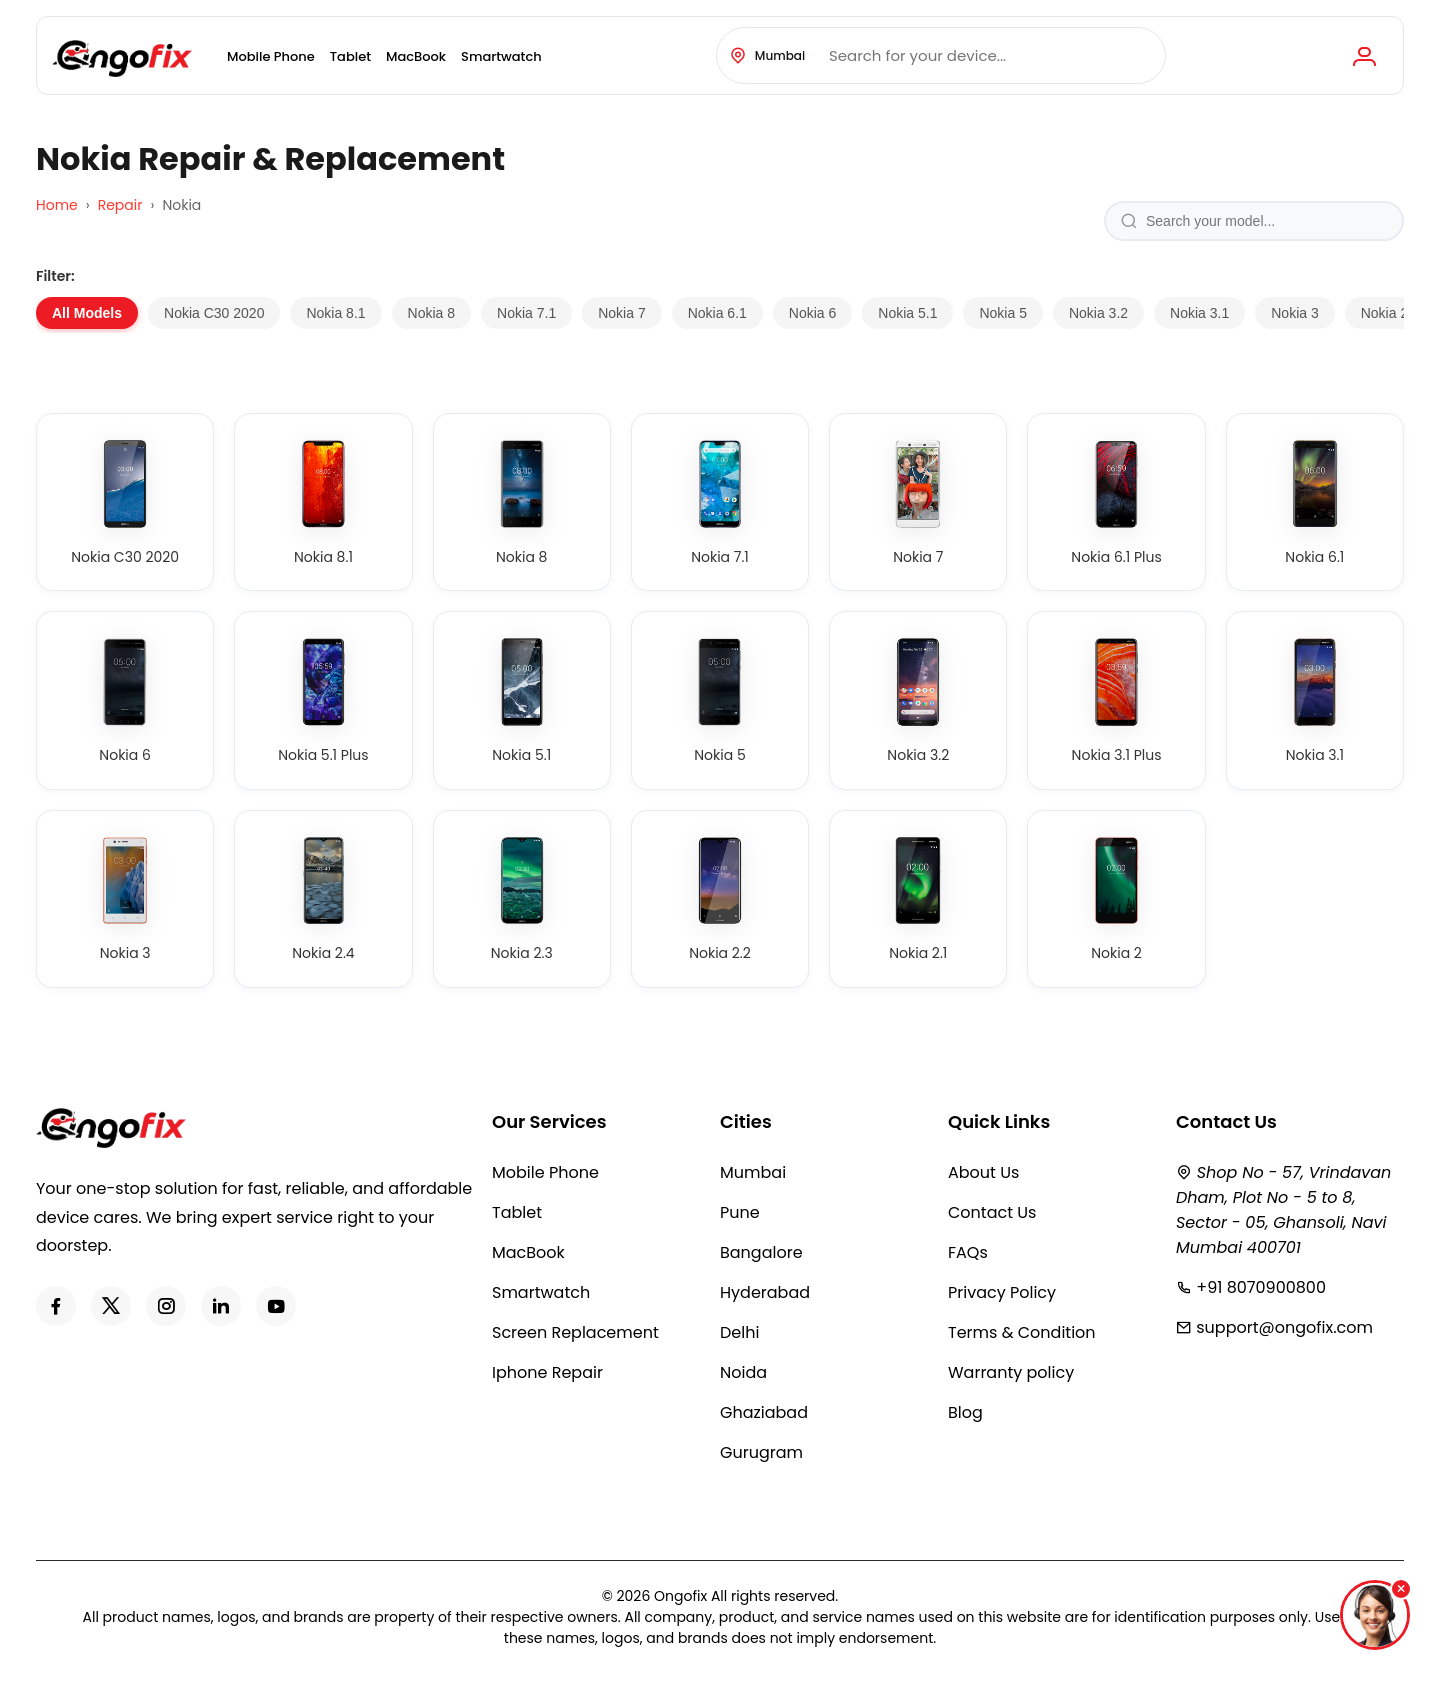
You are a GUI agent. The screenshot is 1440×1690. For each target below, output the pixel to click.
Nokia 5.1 (907, 313)
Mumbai (753, 1172)
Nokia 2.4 (1390, 313)
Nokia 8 (431, 313)
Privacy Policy (1002, 1292)
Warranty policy (1011, 1372)
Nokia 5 (1002, 313)
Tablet (350, 56)
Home (57, 205)
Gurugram (761, 1452)
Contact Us (992, 1212)
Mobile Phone (271, 56)
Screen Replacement (575, 1332)
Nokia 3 (1294, 313)
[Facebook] (56, 1306)
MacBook (416, 56)
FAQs (968, 1252)
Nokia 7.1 (526, 313)
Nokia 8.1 (335, 313)
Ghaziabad (764, 1412)
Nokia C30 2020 (214, 313)
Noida (743, 1372)
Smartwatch (501, 56)
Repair (120, 205)
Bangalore (761, 1252)
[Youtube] (276, 1306)
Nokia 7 (621, 313)
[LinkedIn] (221, 1306)
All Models (87, 313)
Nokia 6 (812, 313)
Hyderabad (765, 1292)
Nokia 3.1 (1199, 313)
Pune (740, 1212)
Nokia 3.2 (1098, 313)
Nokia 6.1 (717, 313)
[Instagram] (166, 1306)
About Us (983, 1172)
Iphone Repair (547, 1372)
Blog (965, 1412)
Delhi (739, 1332)
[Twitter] (111, 1306)
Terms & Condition (1022, 1332)
